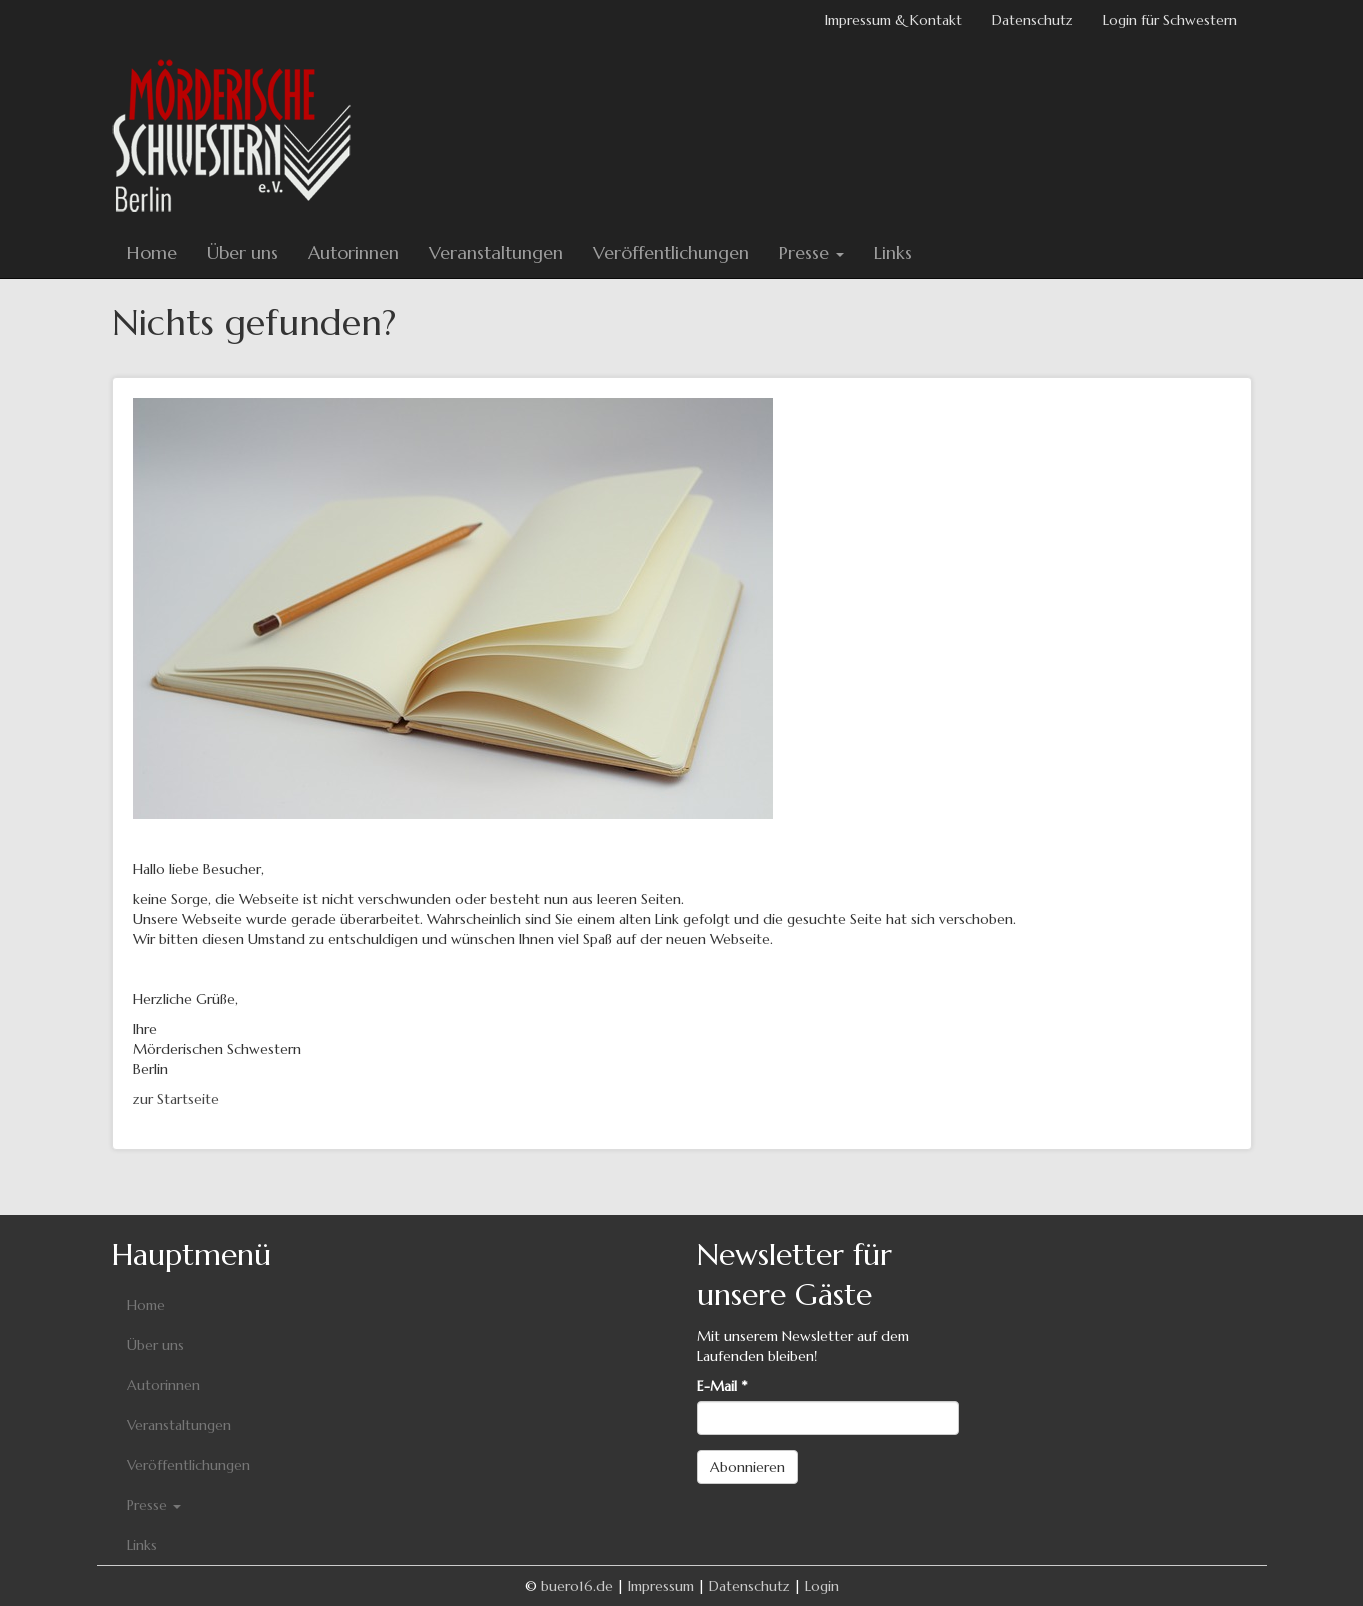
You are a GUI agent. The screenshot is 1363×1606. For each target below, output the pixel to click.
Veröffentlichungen (671, 252)
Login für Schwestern (1170, 20)
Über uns (242, 252)
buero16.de (577, 1586)
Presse (811, 252)
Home (152, 252)
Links (893, 252)
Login (822, 1586)
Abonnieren (747, 1467)
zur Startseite (176, 1099)
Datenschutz (1032, 20)
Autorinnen (353, 252)
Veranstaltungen (496, 252)
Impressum (661, 1586)
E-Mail (722, 1386)
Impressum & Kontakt (893, 20)
